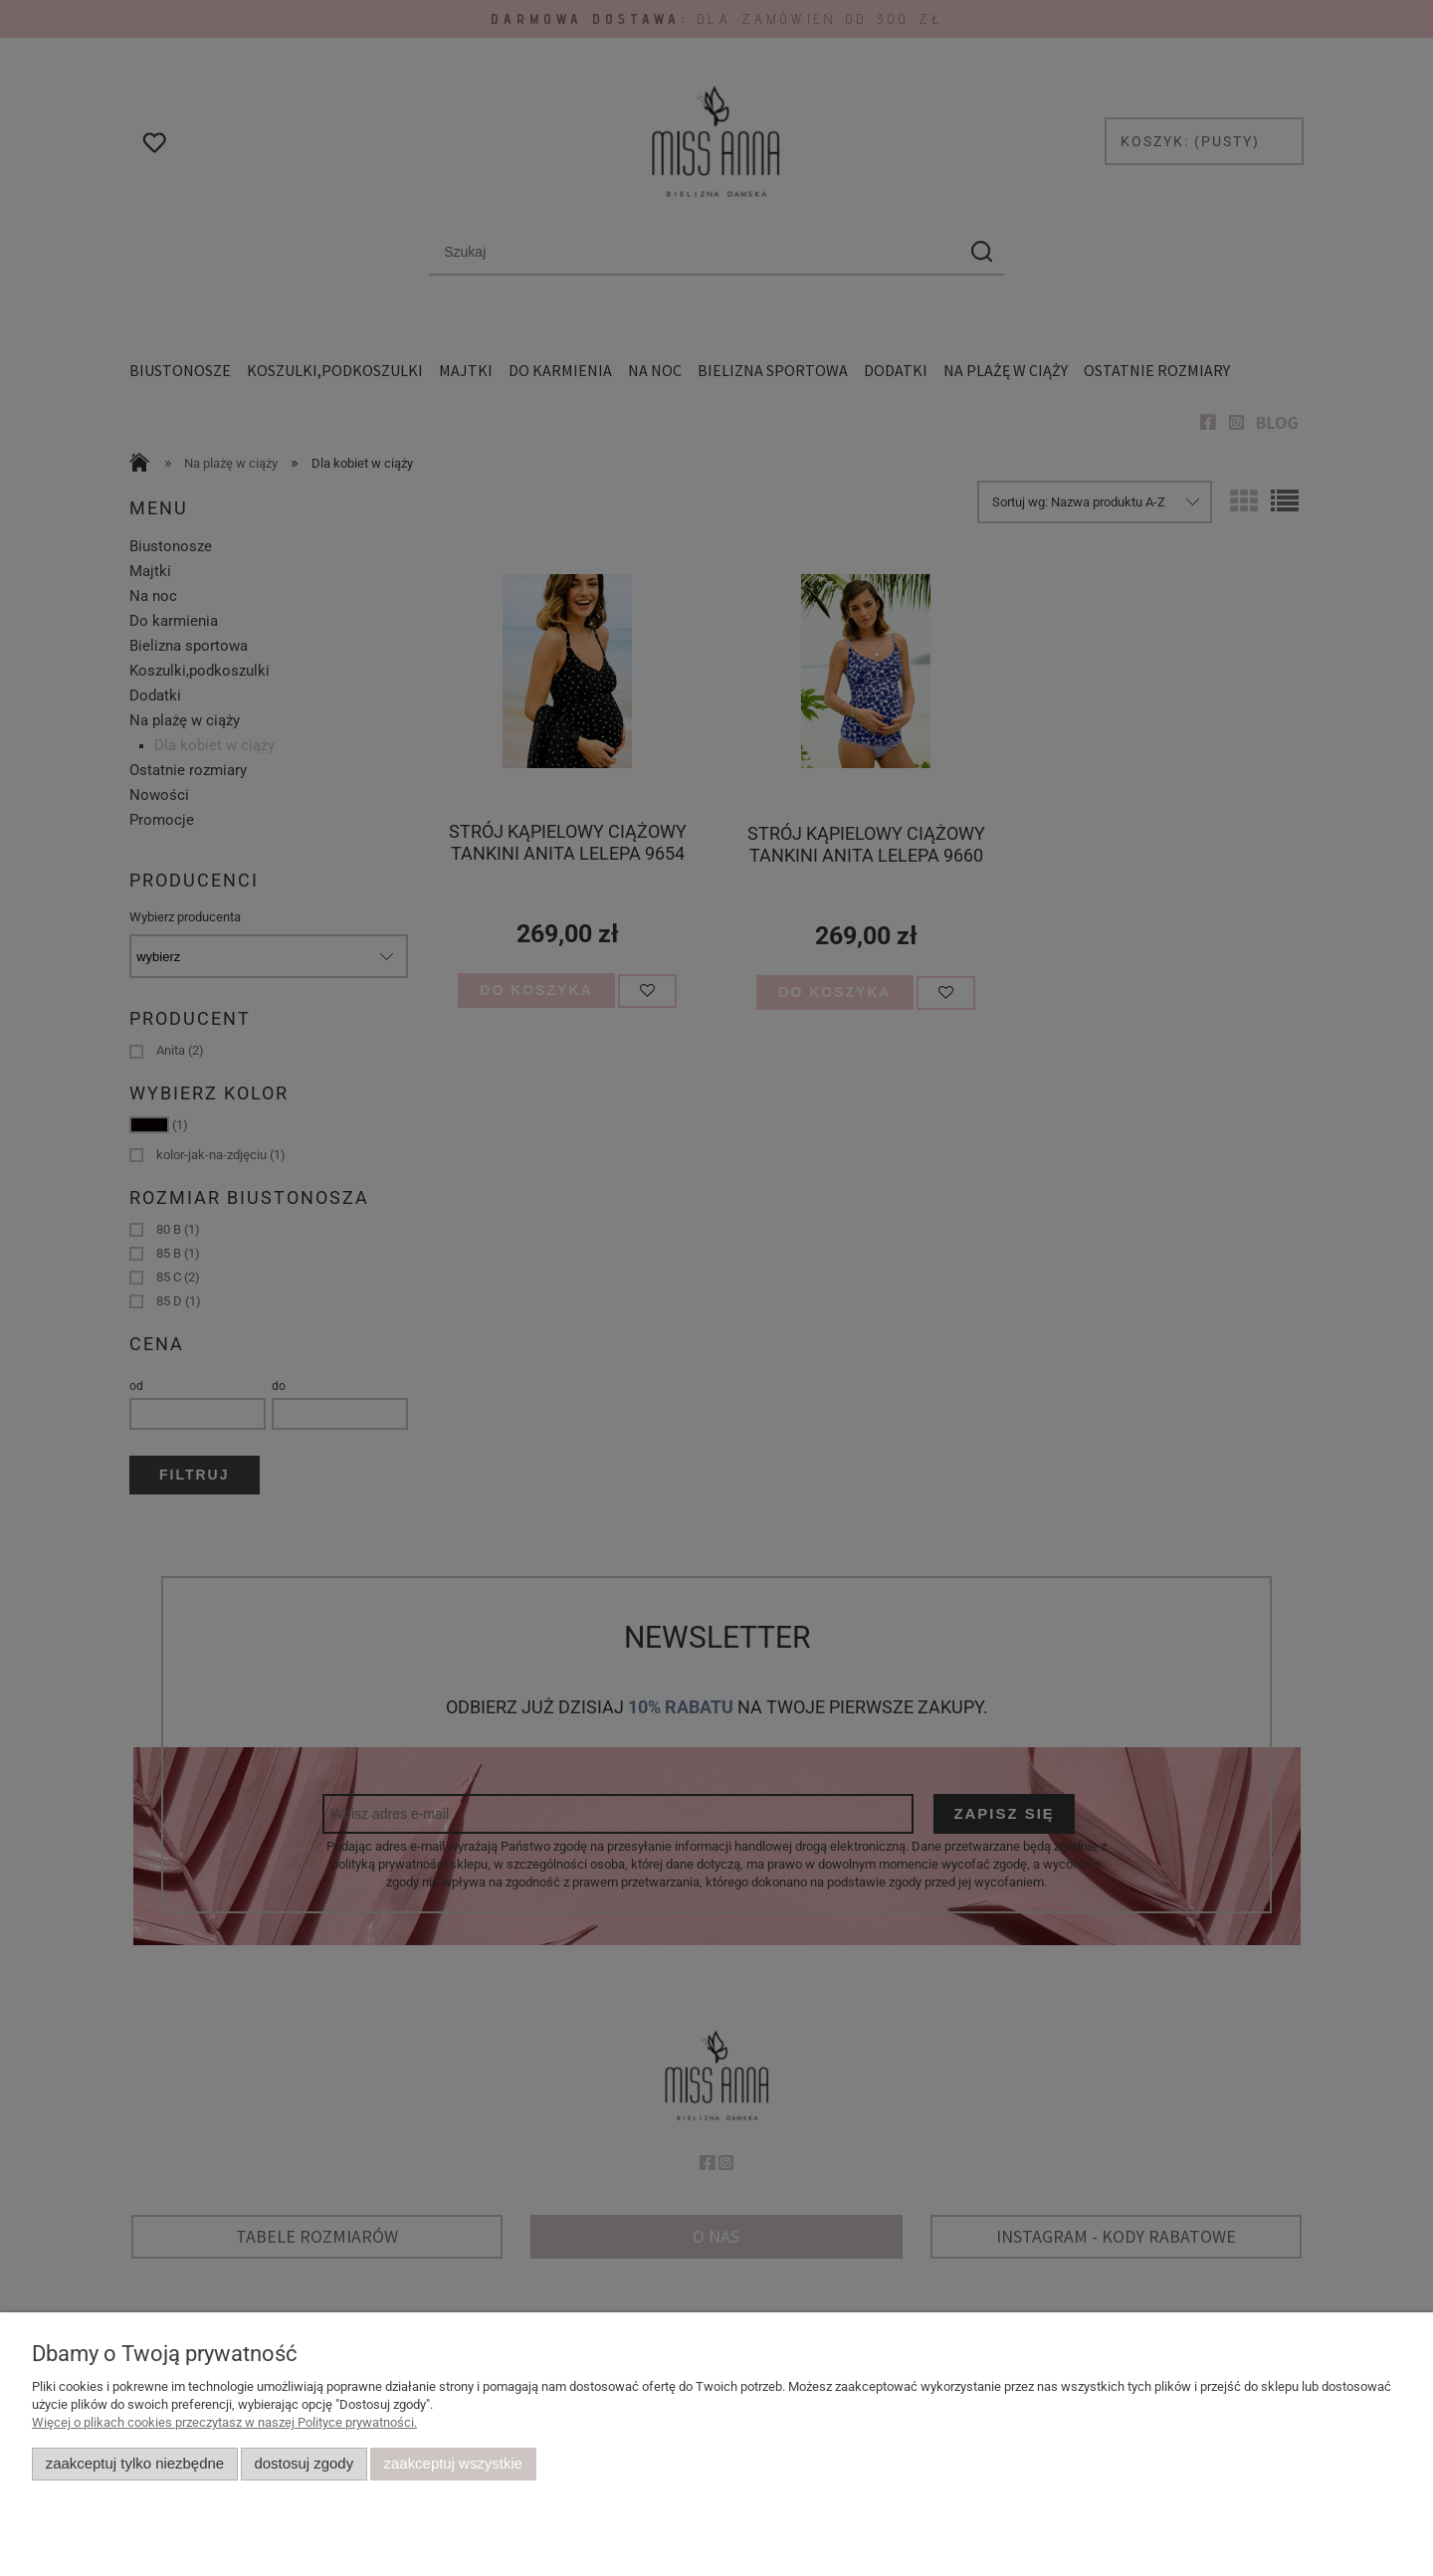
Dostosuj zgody (303, 2464)
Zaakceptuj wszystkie (453, 2464)
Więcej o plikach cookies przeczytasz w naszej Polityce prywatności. (224, 2422)
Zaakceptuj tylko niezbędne (135, 2464)
